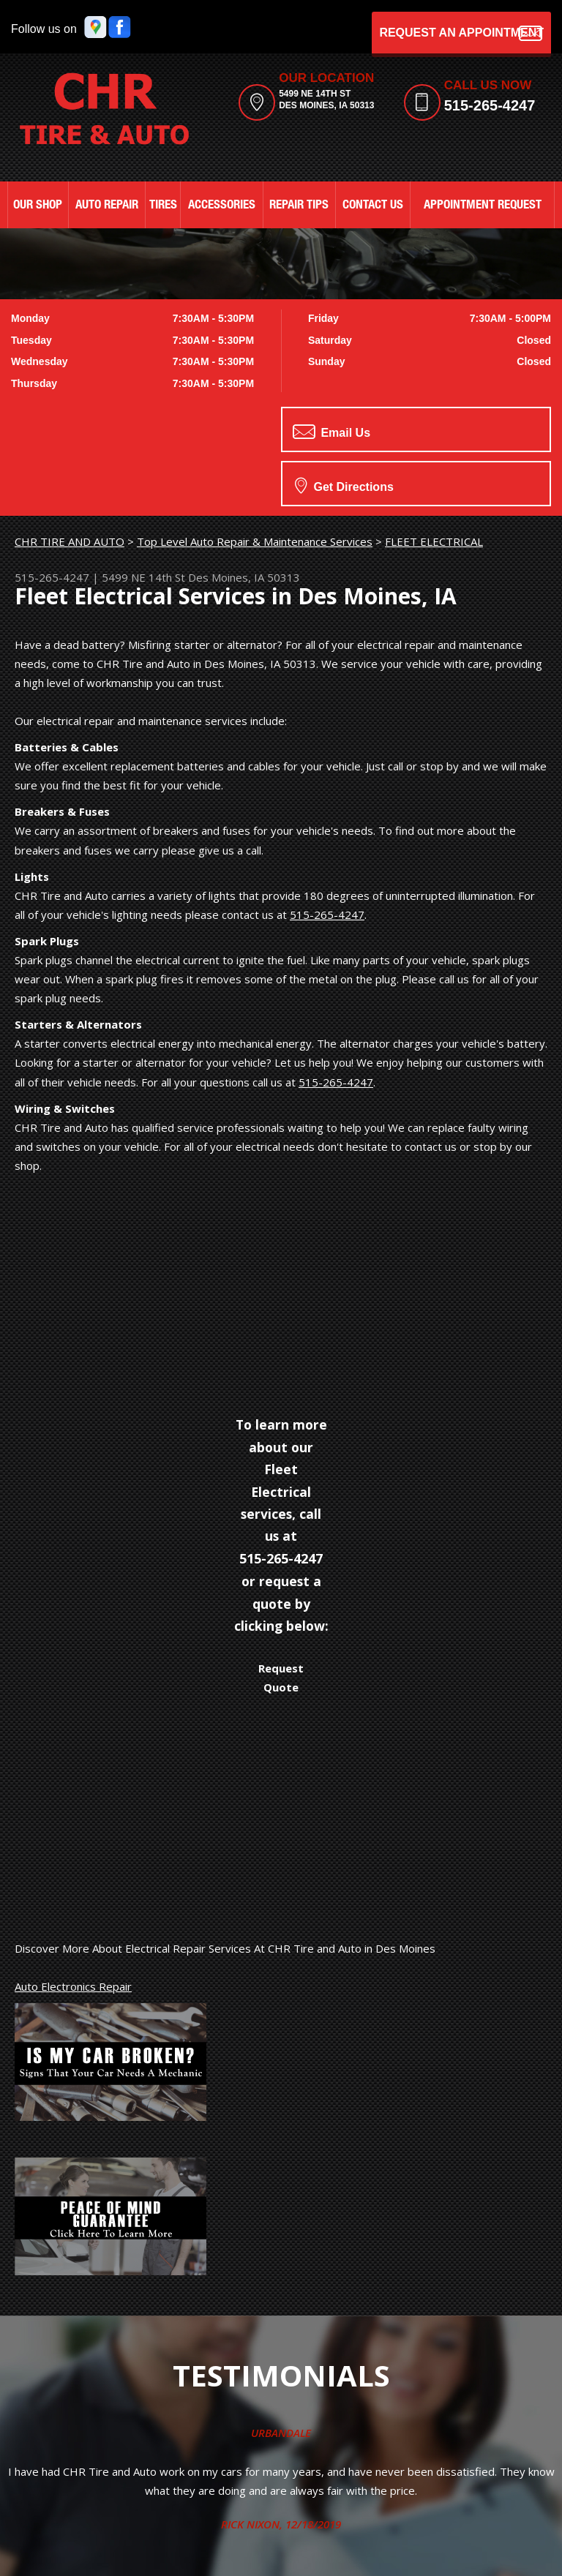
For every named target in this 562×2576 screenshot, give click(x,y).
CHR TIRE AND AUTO (69, 541)
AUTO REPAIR (106, 206)
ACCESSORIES (221, 206)
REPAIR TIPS (299, 206)
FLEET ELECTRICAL (434, 541)
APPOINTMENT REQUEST (483, 206)
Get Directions (344, 485)
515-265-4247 (490, 105)
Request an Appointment (461, 33)
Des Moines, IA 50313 (244, 577)
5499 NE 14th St (143, 577)
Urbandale (281, 2432)
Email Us (331, 431)
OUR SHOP (37, 206)
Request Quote (281, 1677)
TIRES (163, 206)
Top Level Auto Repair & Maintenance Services (254, 541)
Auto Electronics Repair (73, 1986)
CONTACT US (372, 206)
